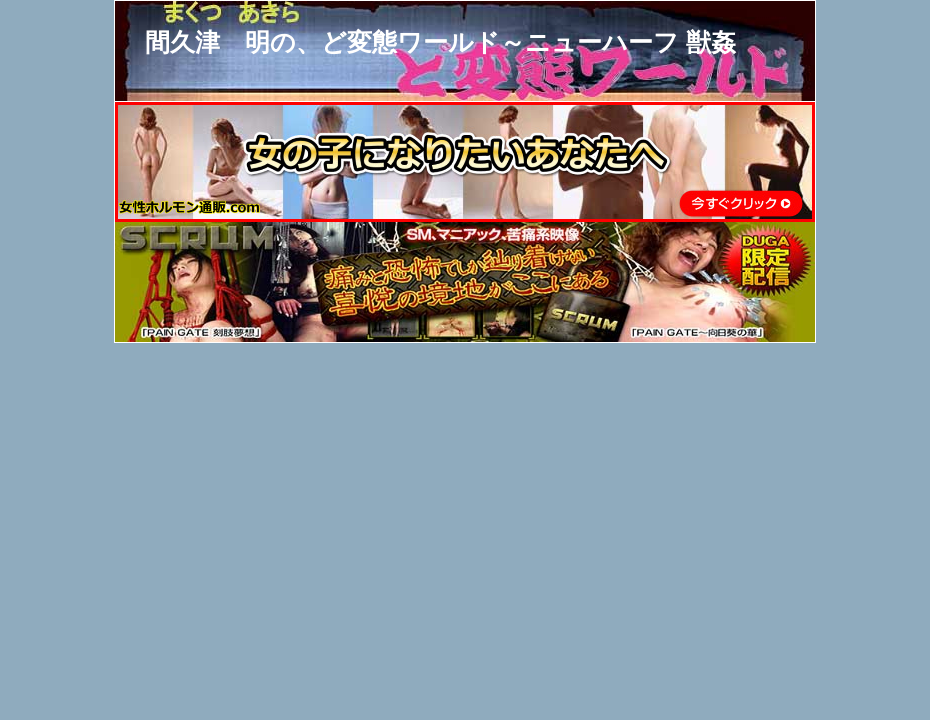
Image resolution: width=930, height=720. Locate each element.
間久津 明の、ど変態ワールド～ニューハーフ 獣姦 (440, 42)
